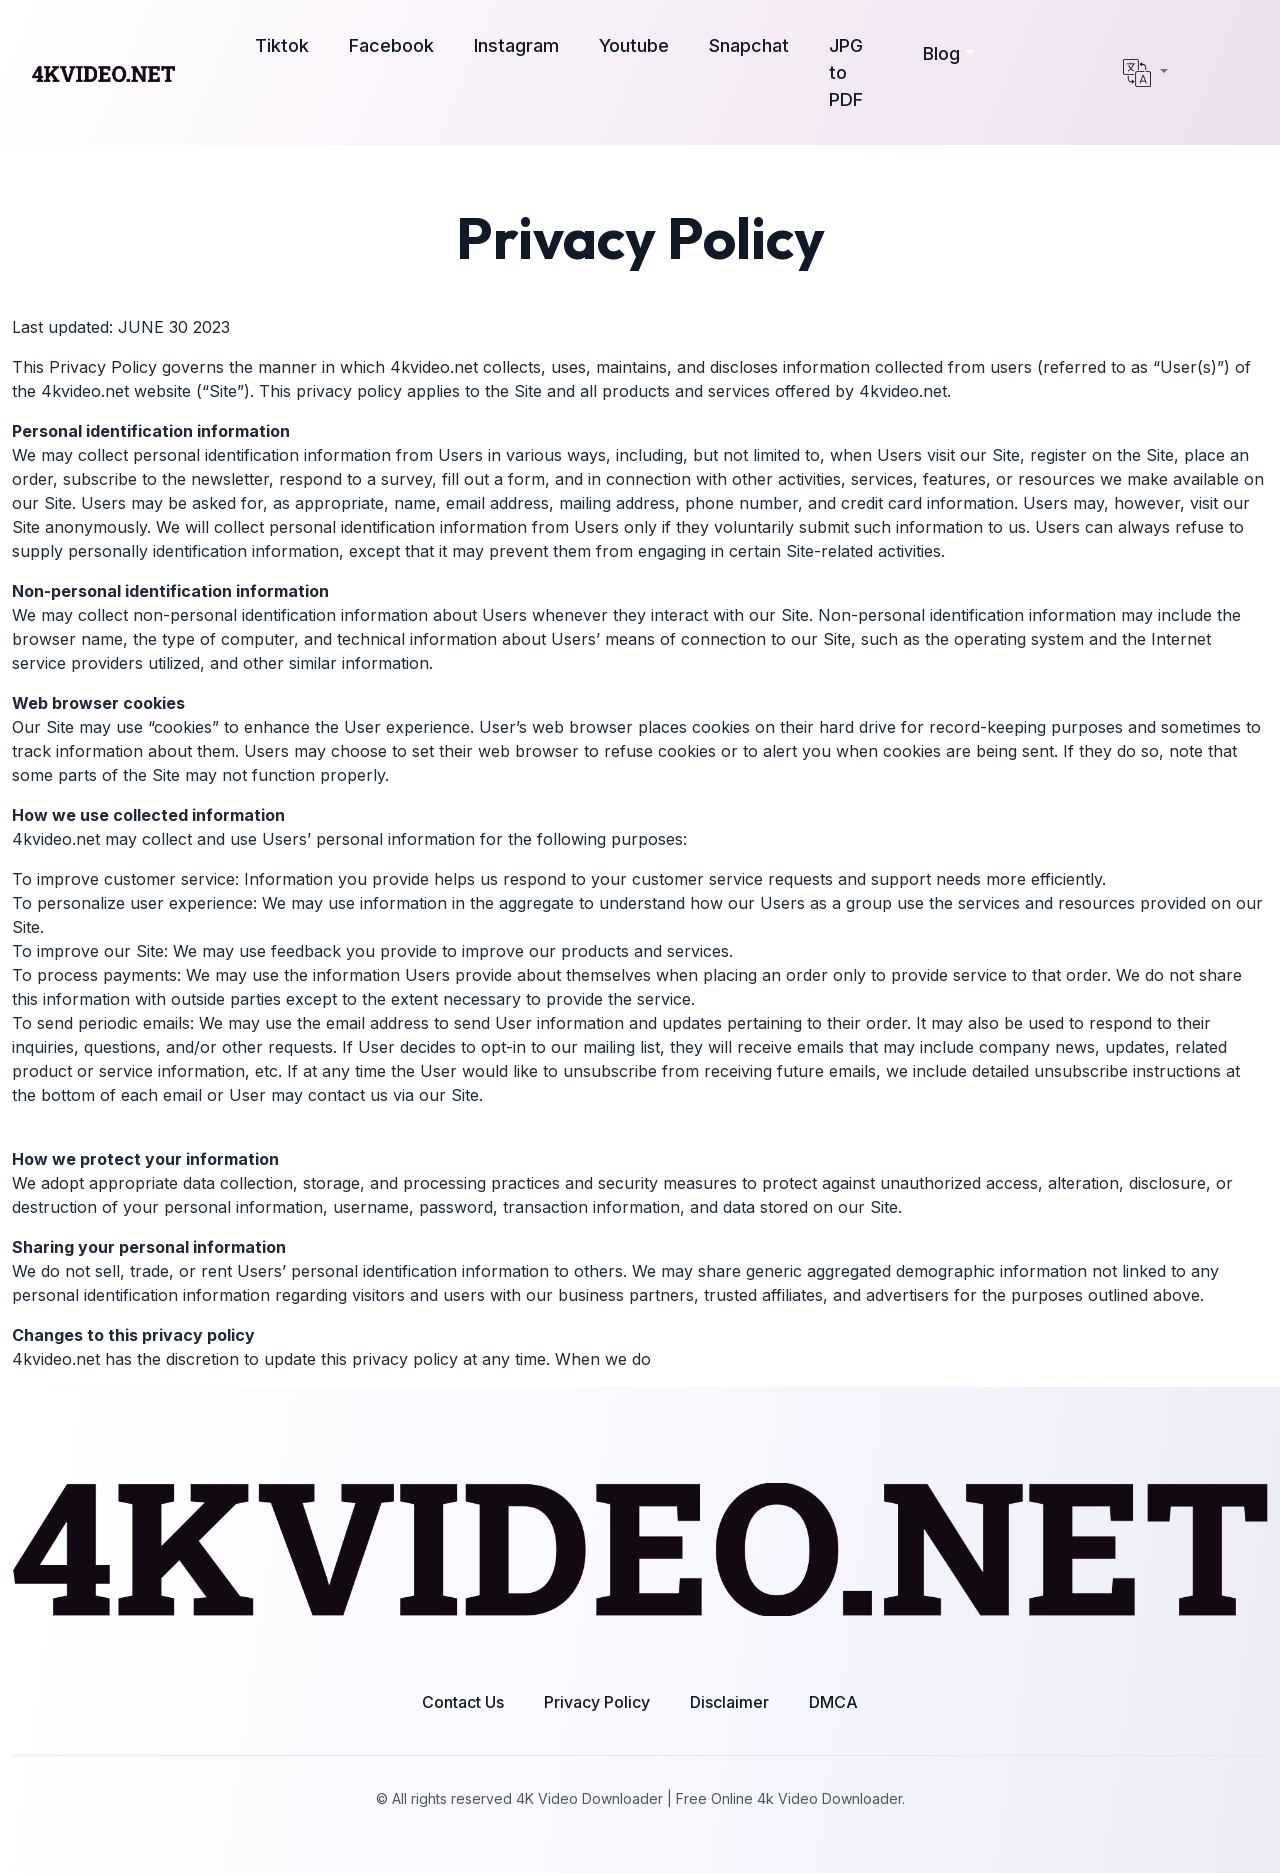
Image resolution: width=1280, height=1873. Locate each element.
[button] (949, 53)
